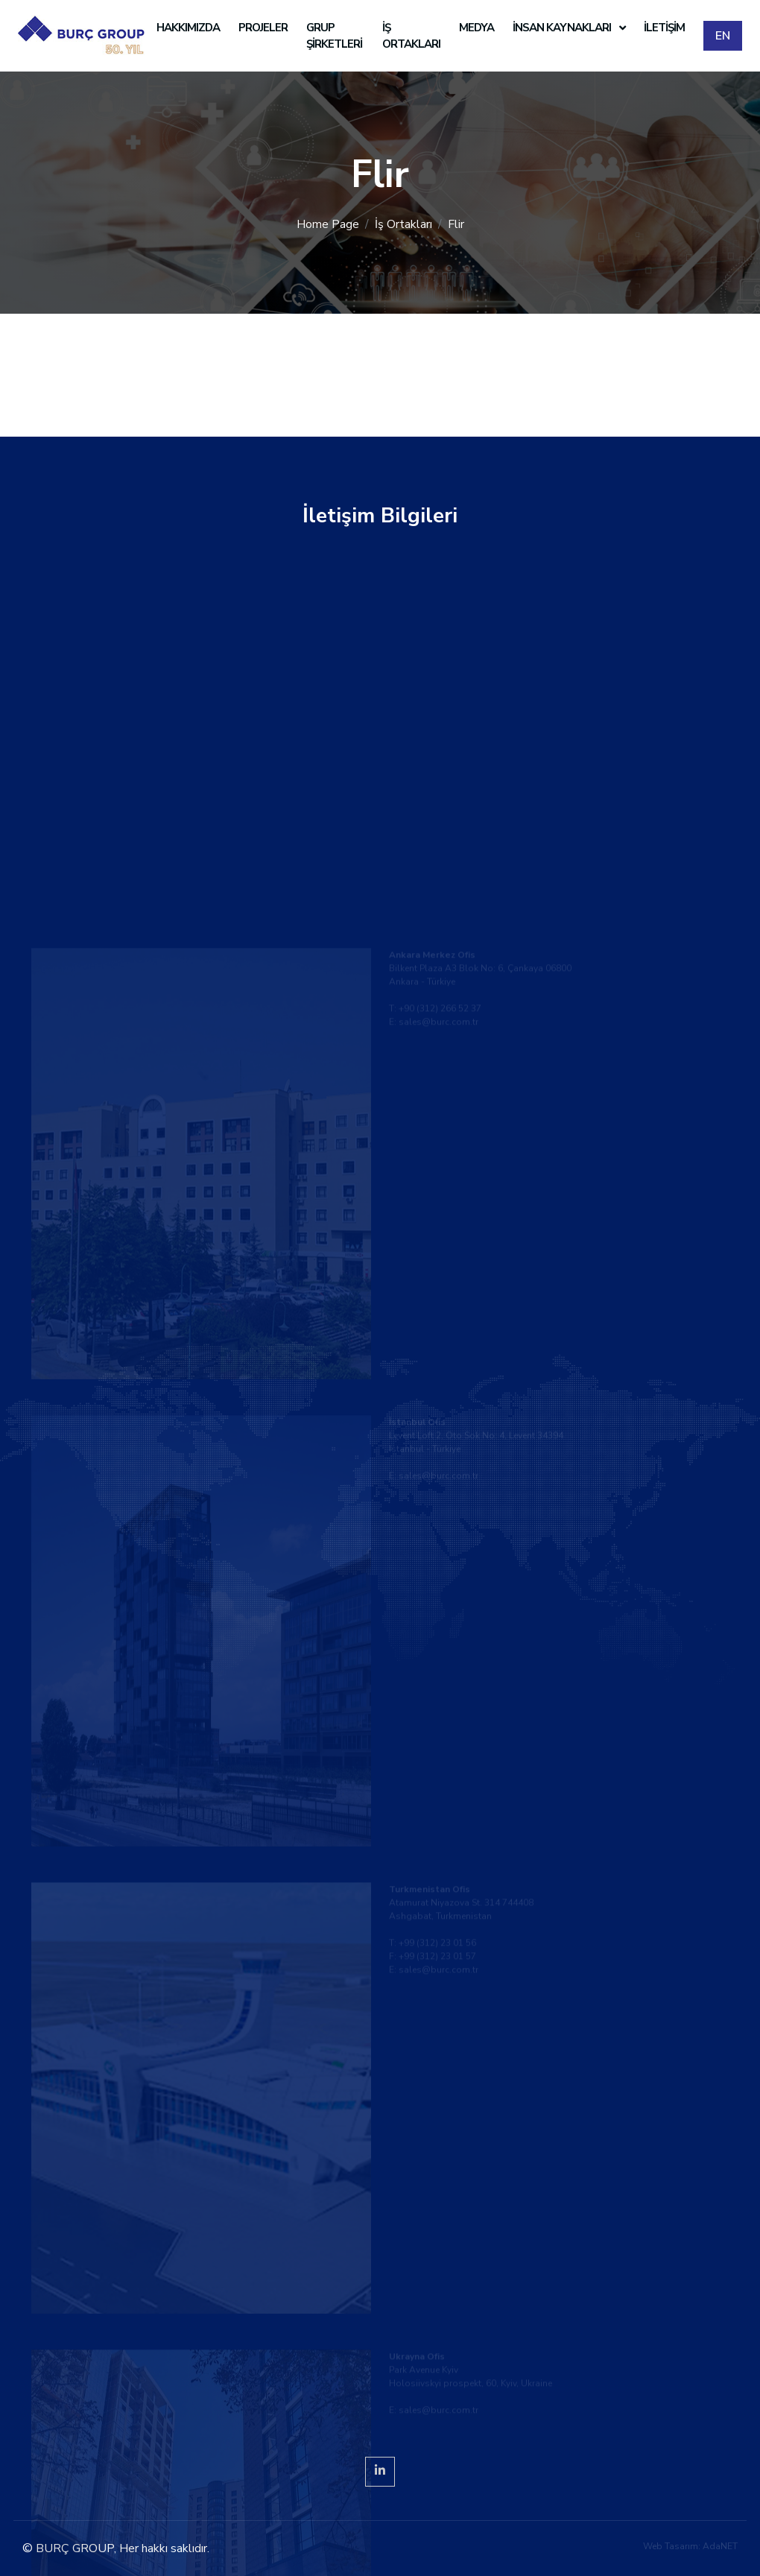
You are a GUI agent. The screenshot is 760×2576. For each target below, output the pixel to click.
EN (722, 36)
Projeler (263, 27)
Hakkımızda (188, 27)
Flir (456, 223)
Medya (476, 27)
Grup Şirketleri (334, 36)
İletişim (664, 27)
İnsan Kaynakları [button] (563, 27)
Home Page (328, 223)
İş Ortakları (411, 36)
